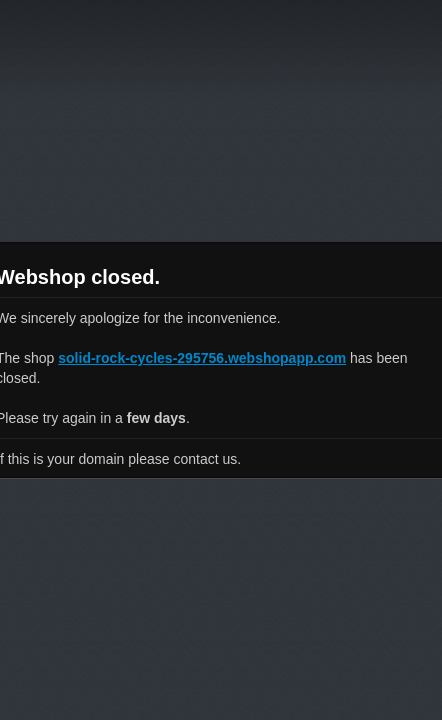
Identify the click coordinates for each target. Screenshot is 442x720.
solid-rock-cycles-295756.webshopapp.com (202, 358)
